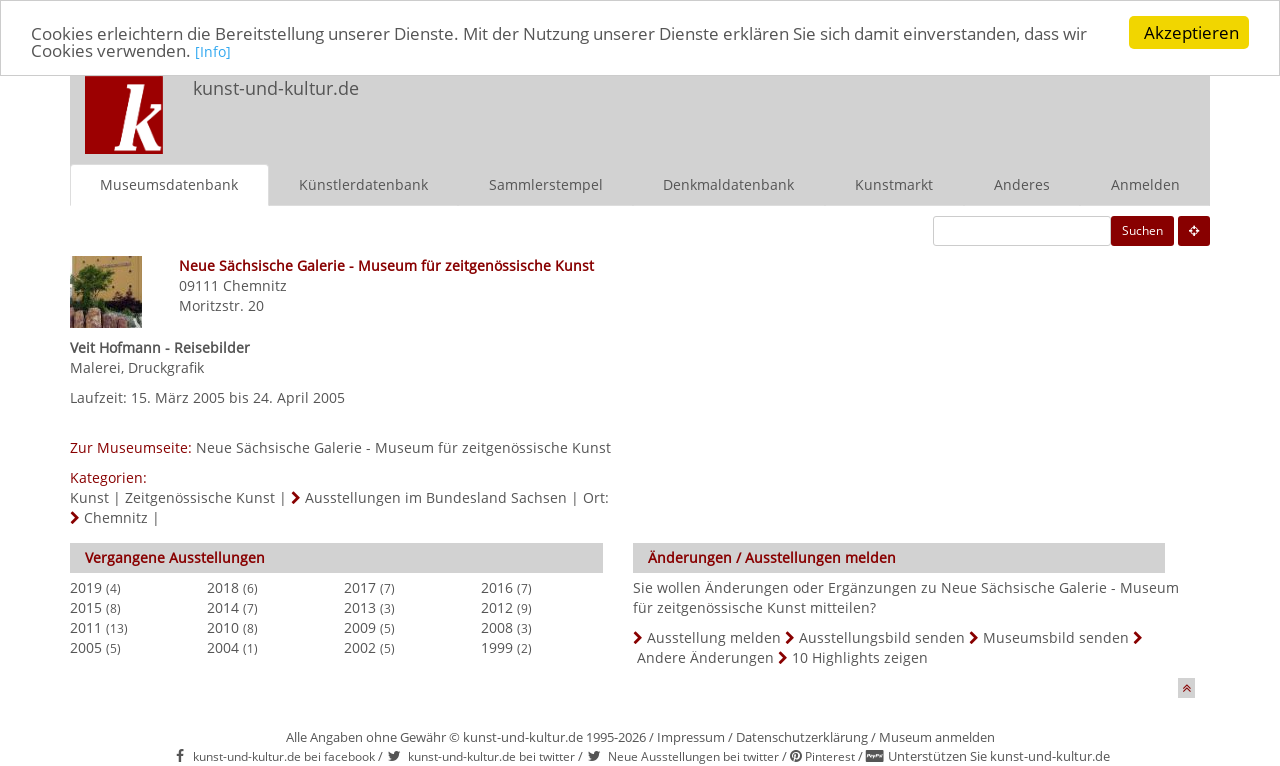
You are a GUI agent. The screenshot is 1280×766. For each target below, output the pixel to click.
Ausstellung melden (714, 636)
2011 (86, 626)
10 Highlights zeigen (860, 656)
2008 (497, 626)
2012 (497, 606)
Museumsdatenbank (169, 183)
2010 (223, 626)
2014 (223, 606)
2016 (497, 586)
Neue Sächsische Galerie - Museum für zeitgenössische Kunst (403, 446)
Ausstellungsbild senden (882, 636)
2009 (360, 626)
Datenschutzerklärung (802, 736)
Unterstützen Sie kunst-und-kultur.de (999, 756)
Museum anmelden (937, 736)
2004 (223, 646)
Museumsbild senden (1056, 636)
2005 (86, 646)
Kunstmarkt (894, 183)
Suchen (1142, 229)
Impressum (691, 736)
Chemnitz (255, 284)
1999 (497, 646)
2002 (360, 646)
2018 (223, 586)
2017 (360, 586)
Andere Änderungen (705, 656)
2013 (360, 606)
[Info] (213, 51)
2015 (86, 606)
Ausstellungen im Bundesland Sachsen (436, 496)
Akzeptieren (1191, 32)
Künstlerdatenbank (363, 183)
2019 (86, 586)
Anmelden (1145, 183)
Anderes (1022, 183)
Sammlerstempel (546, 183)
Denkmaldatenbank (728, 183)
